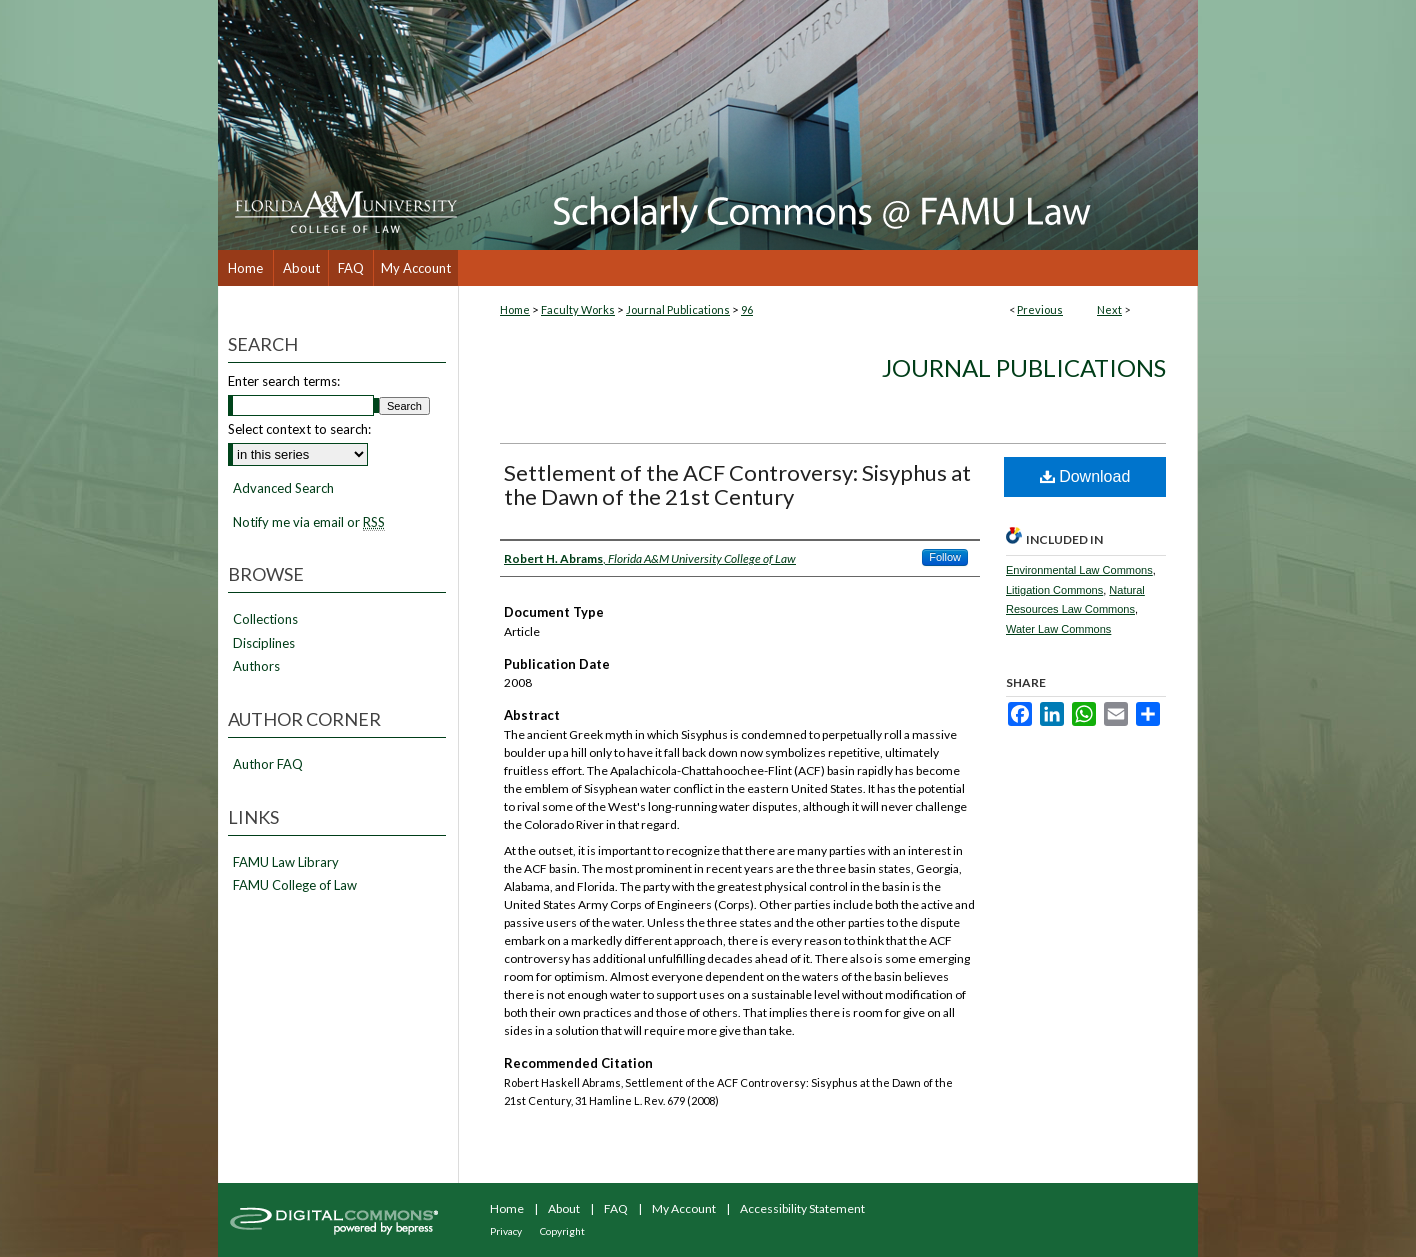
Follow (945, 557)
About (564, 1208)
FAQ (616, 1208)
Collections (265, 619)
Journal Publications (678, 309)
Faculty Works (578, 309)
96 (747, 309)
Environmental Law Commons (1079, 570)
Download (1085, 476)
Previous (1040, 309)
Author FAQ (268, 764)
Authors (256, 666)
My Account (684, 1208)
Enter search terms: (284, 381)
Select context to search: (299, 429)
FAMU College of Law (295, 885)
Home (515, 309)
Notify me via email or (309, 523)
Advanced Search (283, 488)
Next (1109, 309)
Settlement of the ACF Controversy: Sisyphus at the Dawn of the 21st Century (737, 484)
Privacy (506, 1231)
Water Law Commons (1058, 629)
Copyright (562, 1231)
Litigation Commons (1054, 590)
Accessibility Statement (802, 1208)
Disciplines (264, 643)
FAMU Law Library (286, 862)
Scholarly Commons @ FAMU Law (828, 125)
